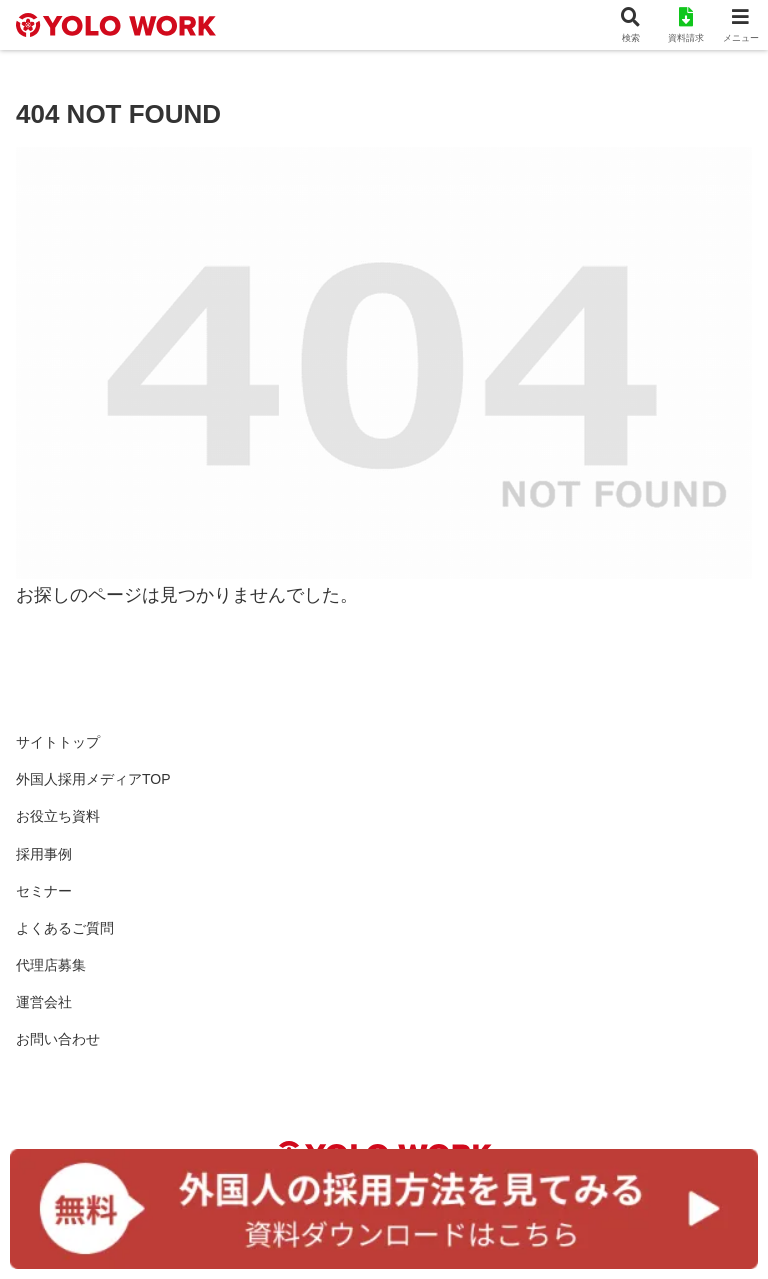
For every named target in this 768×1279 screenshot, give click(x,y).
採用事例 (44, 854)
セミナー (44, 891)
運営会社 (44, 1002)
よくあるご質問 (65, 928)
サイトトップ (58, 742)
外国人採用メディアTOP (93, 779)
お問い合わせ (58, 1039)
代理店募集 (51, 965)
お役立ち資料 (58, 816)
